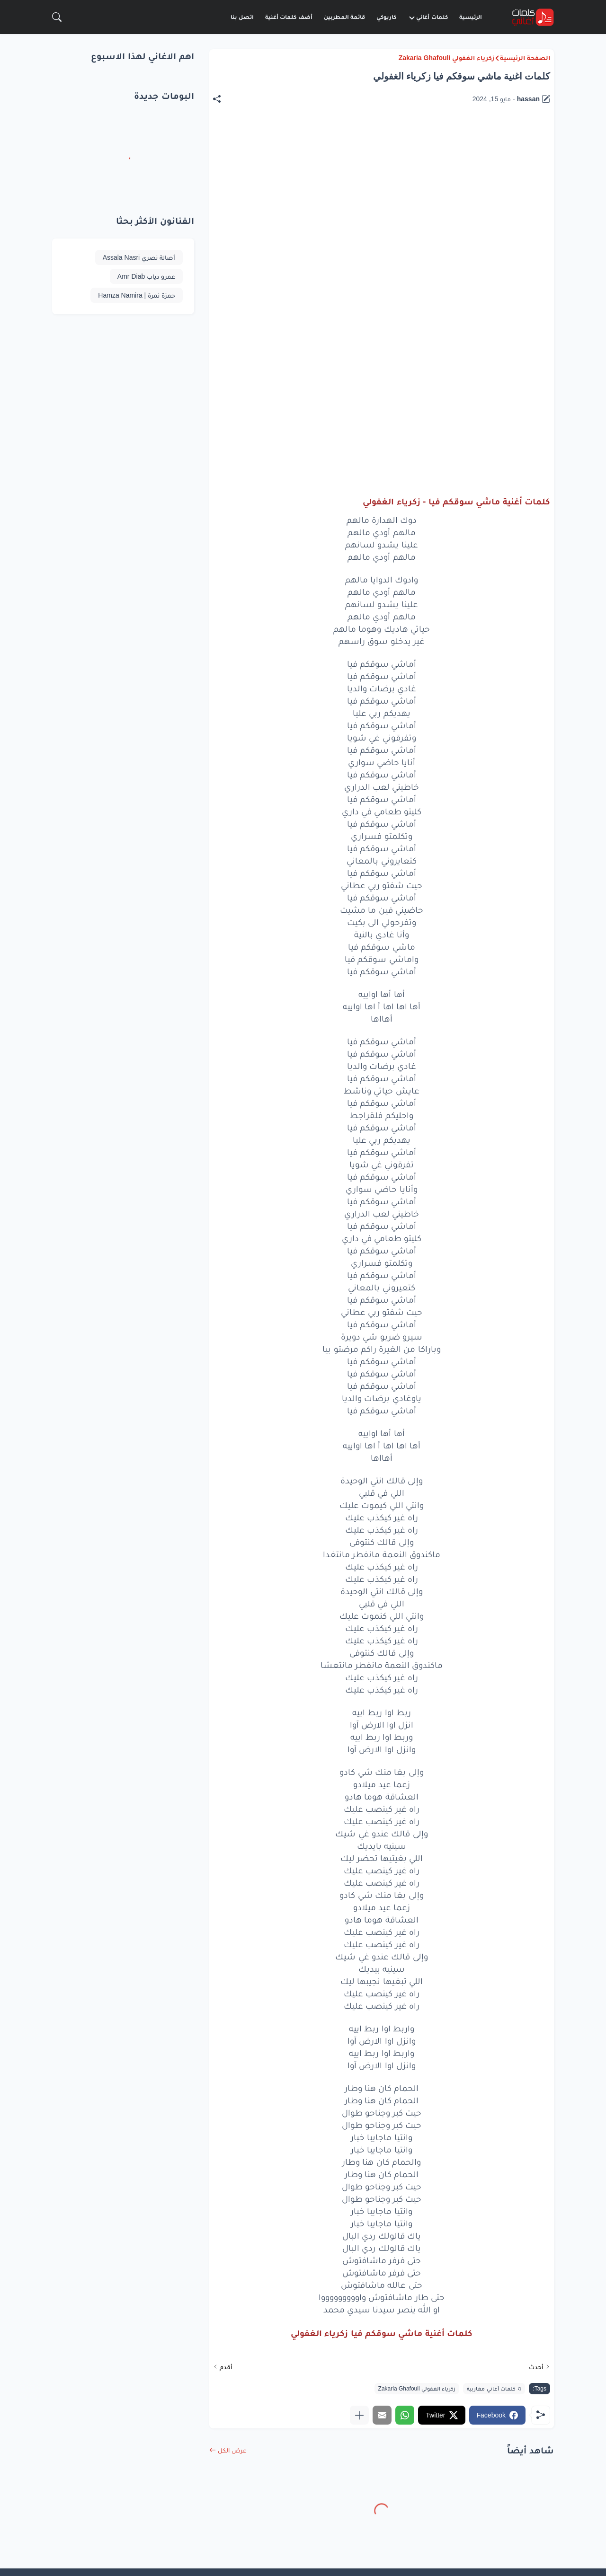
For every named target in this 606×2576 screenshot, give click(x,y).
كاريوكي (386, 16)
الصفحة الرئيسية (525, 58)
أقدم (226, 2367)
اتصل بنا (242, 16)
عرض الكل (232, 2450)
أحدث (536, 2367)
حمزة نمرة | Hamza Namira (136, 295)
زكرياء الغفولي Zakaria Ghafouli (446, 58)
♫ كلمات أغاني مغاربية (494, 2388)
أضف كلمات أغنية (288, 16)
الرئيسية (470, 16)
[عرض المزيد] (359, 2415)
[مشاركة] (221, 98)
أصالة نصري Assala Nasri (139, 257)
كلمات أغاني (428, 17)
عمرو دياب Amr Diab (146, 276)
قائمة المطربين (344, 16)
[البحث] (57, 17)
